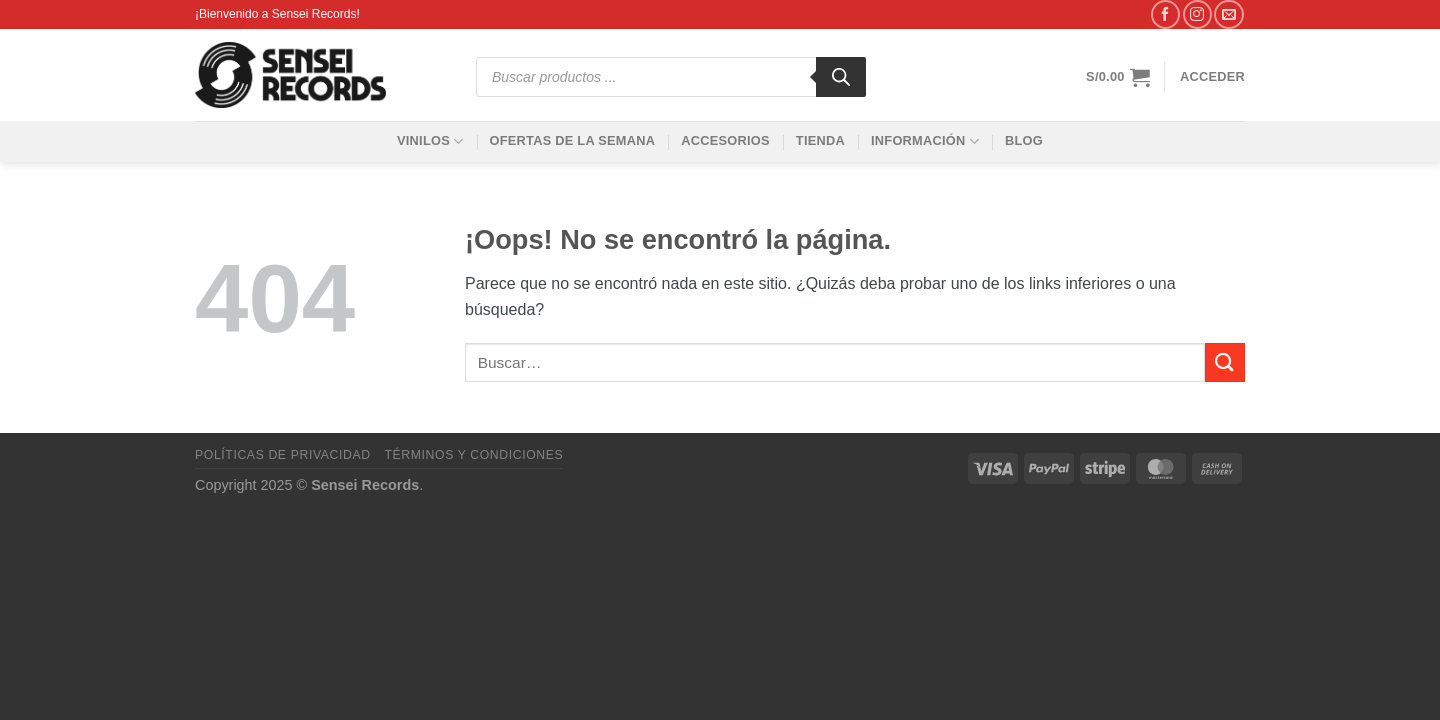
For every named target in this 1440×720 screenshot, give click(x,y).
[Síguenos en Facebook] (1165, 14)
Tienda (820, 140)
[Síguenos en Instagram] (1197, 14)
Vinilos (430, 141)
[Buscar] (841, 77)
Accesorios (725, 140)
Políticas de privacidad (283, 455)
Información (925, 141)
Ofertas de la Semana (572, 140)
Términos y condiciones (473, 455)
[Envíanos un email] (1228, 14)
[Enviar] (1225, 362)
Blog (1024, 140)
